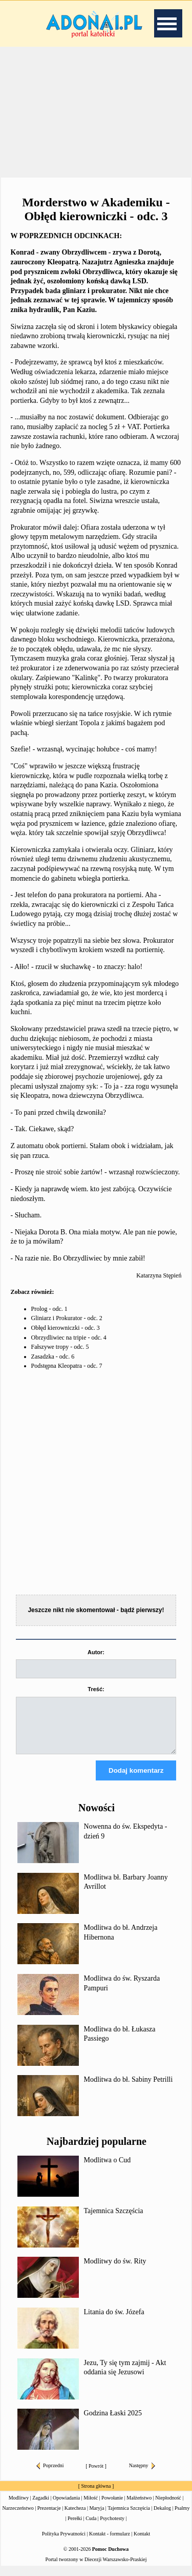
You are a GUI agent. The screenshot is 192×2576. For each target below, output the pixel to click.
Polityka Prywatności (64, 2543)
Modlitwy (19, 2507)
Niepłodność (168, 2507)
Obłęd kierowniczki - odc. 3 (65, 1327)
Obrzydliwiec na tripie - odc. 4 (68, 1337)
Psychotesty (112, 2527)
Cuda (91, 2527)
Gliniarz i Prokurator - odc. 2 (66, 1318)
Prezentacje (49, 2517)
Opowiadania (66, 2507)
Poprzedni (50, 2474)
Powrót (96, 2475)
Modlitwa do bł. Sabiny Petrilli (128, 2089)
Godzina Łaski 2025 (113, 2422)
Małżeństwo (139, 2507)
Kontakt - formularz (109, 2543)
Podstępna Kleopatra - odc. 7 (66, 1365)
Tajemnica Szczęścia (113, 2220)
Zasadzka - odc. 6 (53, 1356)
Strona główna (96, 2495)
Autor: (96, 1652)
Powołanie (112, 2507)
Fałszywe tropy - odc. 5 (60, 1346)
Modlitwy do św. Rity (115, 2270)
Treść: (96, 1689)
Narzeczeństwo (18, 2517)
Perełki (75, 2527)
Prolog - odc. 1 (49, 1308)
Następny (142, 2474)
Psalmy (182, 2517)
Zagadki (40, 2507)
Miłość (90, 2507)
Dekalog (162, 2517)
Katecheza (75, 2517)
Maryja (96, 2517)
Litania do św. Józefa (114, 2321)
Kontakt (142, 2543)
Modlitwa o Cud (107, 2169)
